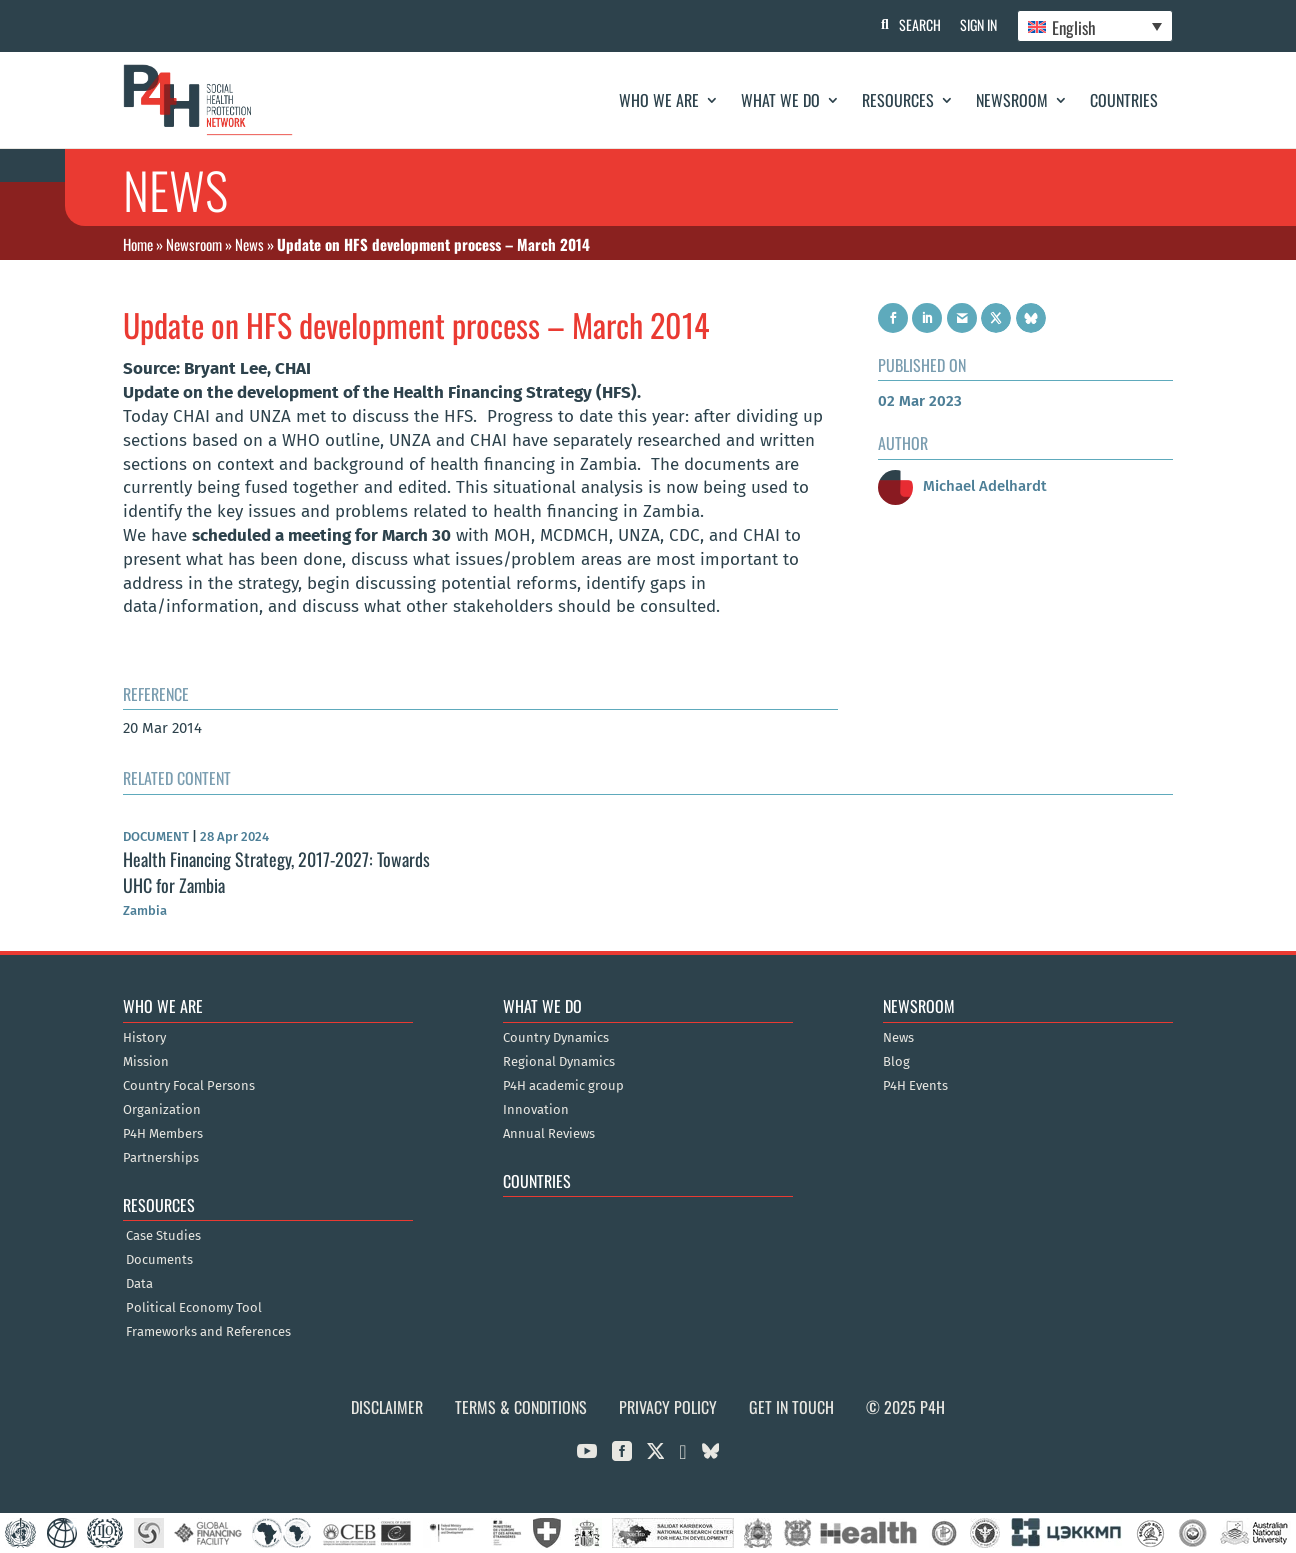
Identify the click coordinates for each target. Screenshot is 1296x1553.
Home (138, 244)
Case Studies (163, 1236)
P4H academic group (563, 1086)
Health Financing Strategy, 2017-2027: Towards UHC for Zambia (276, 871)
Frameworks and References (208, 1332)
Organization (162, 1110)
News (249, 244)
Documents (159, 1260)
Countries (1124, 100)
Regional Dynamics (559, 1062)
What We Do (780, 100)
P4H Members (163, 1134)
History (144, 1038)
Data (139, 1284)
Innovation (536, 1110)
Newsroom (1012, 100)
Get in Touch (791, 1407)
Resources (898, 100)
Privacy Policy (668, 1407)
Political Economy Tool (194, 1308)
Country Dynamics (556, 1038)
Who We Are (659, 100)
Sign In (978, 24)
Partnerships (161, 1158)
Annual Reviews (549, 1134)
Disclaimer (387, 1407)
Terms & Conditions (521, 1407)
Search (919, 24)
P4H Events (915, 1086)
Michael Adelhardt (962, 486)
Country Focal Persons (189, 1086)
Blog (896, 1062)
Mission (146, 1062)
